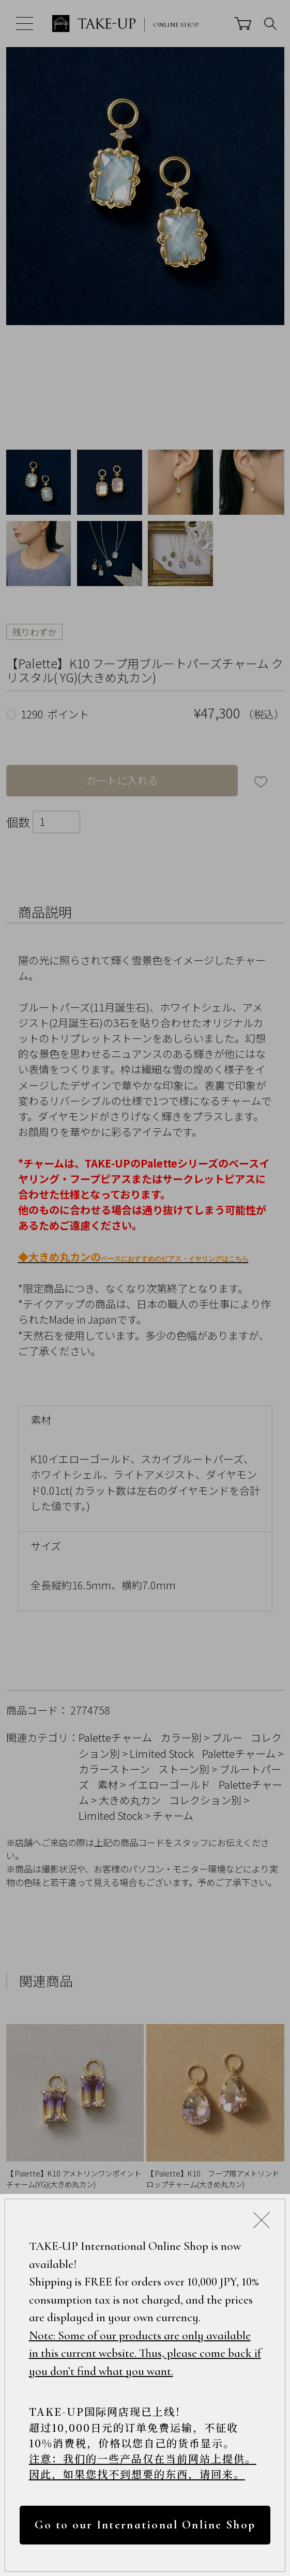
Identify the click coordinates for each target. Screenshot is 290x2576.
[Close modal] (261, 2220)
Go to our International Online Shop (145, 2525)
